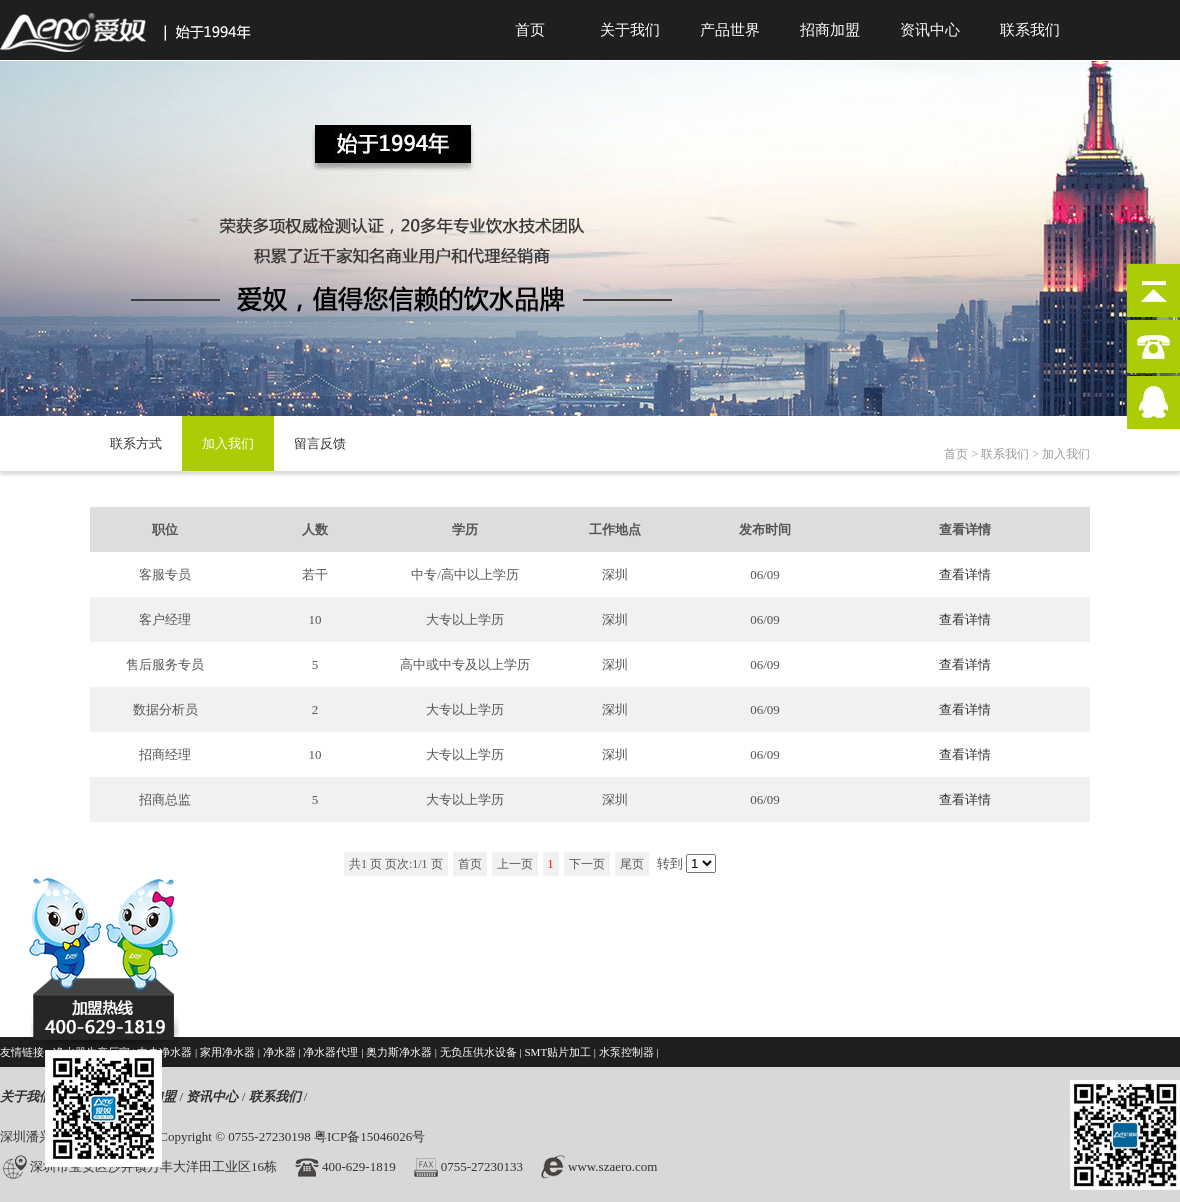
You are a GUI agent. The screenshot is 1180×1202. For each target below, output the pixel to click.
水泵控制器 (626, 1052)
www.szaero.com (612, 1166)
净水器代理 (330, 1052)
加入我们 (228, 443)
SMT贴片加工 (557, 1052)
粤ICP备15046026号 (369, 1136)
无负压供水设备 (478, 1052)
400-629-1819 (359, 1166)
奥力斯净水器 (399, 1052)
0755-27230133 (482, 1166)
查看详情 (965, 574)
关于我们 (630, 30)
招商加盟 (830, 30)
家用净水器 (227, 1052)
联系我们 (1030, 30)
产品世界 (730, 30)
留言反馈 (320, 443)
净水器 (279, 1052)
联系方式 (136, 443)
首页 (530, 30)
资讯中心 (930, 30)
